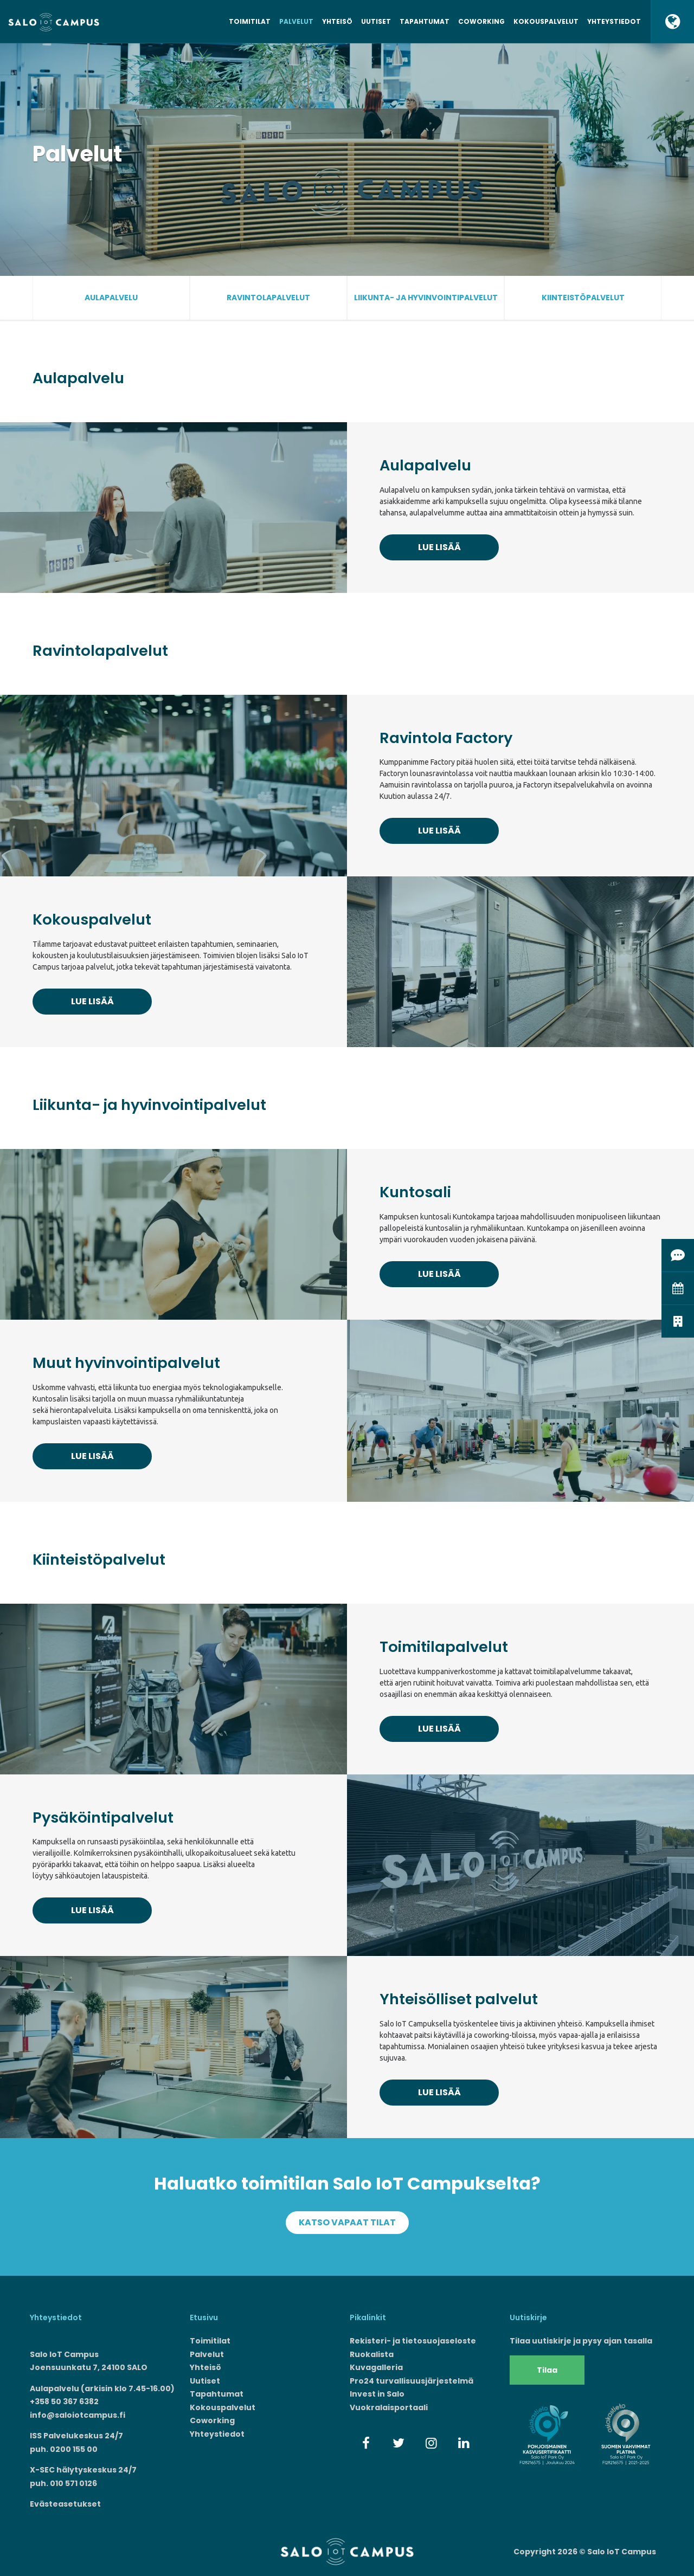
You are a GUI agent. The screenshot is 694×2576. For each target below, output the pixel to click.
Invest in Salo (377, 2393)
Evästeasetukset (65, 2503)
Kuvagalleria (376, 2367)
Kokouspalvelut (546, 21)
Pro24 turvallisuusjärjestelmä (411, 2380)
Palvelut (296, 21)
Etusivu (204, 2317)
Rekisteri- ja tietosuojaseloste (413, 2340)
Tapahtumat (424, 21)
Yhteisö (337, 21)
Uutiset (376, 21)
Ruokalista (372, 2354)
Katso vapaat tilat (347, 2222)
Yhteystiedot (614, 21)
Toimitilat (250, 21)
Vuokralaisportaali (389, 2407)
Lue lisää (439, 547)
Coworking (481, 21)
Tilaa (547, 2370)
